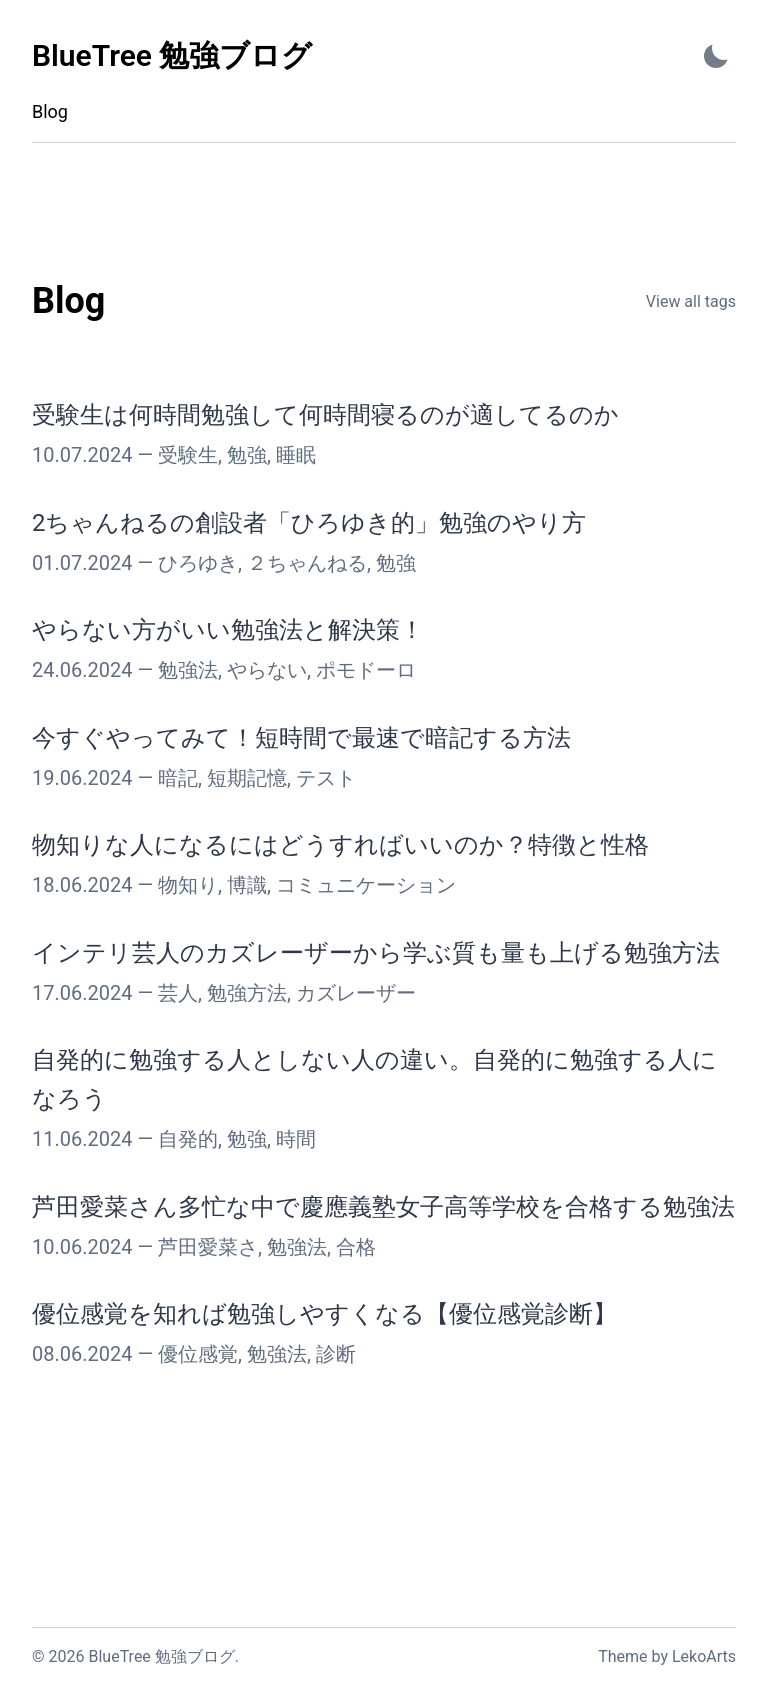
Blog (50, 111)
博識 (247, 885)
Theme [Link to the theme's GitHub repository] (622, 1656)
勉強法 (188, 670)
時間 (296, 1139)
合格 (356, 1247)
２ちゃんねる (307, 563)
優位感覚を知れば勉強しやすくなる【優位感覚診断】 (324, 1314)
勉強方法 (247, 993)
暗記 (178, 778)
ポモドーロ (366, 670)
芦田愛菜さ (208, 1247)
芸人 (178, 993)
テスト (326, 778)
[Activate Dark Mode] (716, 56)
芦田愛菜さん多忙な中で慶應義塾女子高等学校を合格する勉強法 (383, 1207)
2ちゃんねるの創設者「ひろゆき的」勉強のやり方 (309, 523)
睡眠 (296, 455)
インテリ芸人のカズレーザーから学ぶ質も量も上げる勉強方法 (376, 953)
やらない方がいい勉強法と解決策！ (228, 630)
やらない (267, 670)
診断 (336, 1354)
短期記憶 (247, 778)
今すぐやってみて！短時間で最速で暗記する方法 (301, 738)
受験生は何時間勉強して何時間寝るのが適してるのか (325, 415)
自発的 (188, 1139)
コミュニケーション (366, 885)
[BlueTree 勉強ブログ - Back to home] (172, 56)
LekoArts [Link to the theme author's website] (704, 1656)
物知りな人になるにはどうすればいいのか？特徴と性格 (340, 845)
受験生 (188, 455)
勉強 (247, 455)
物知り (188, 885)
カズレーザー (356, 993)
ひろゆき (198, 563)
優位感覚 (198, 1354)
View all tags (691, 301)
